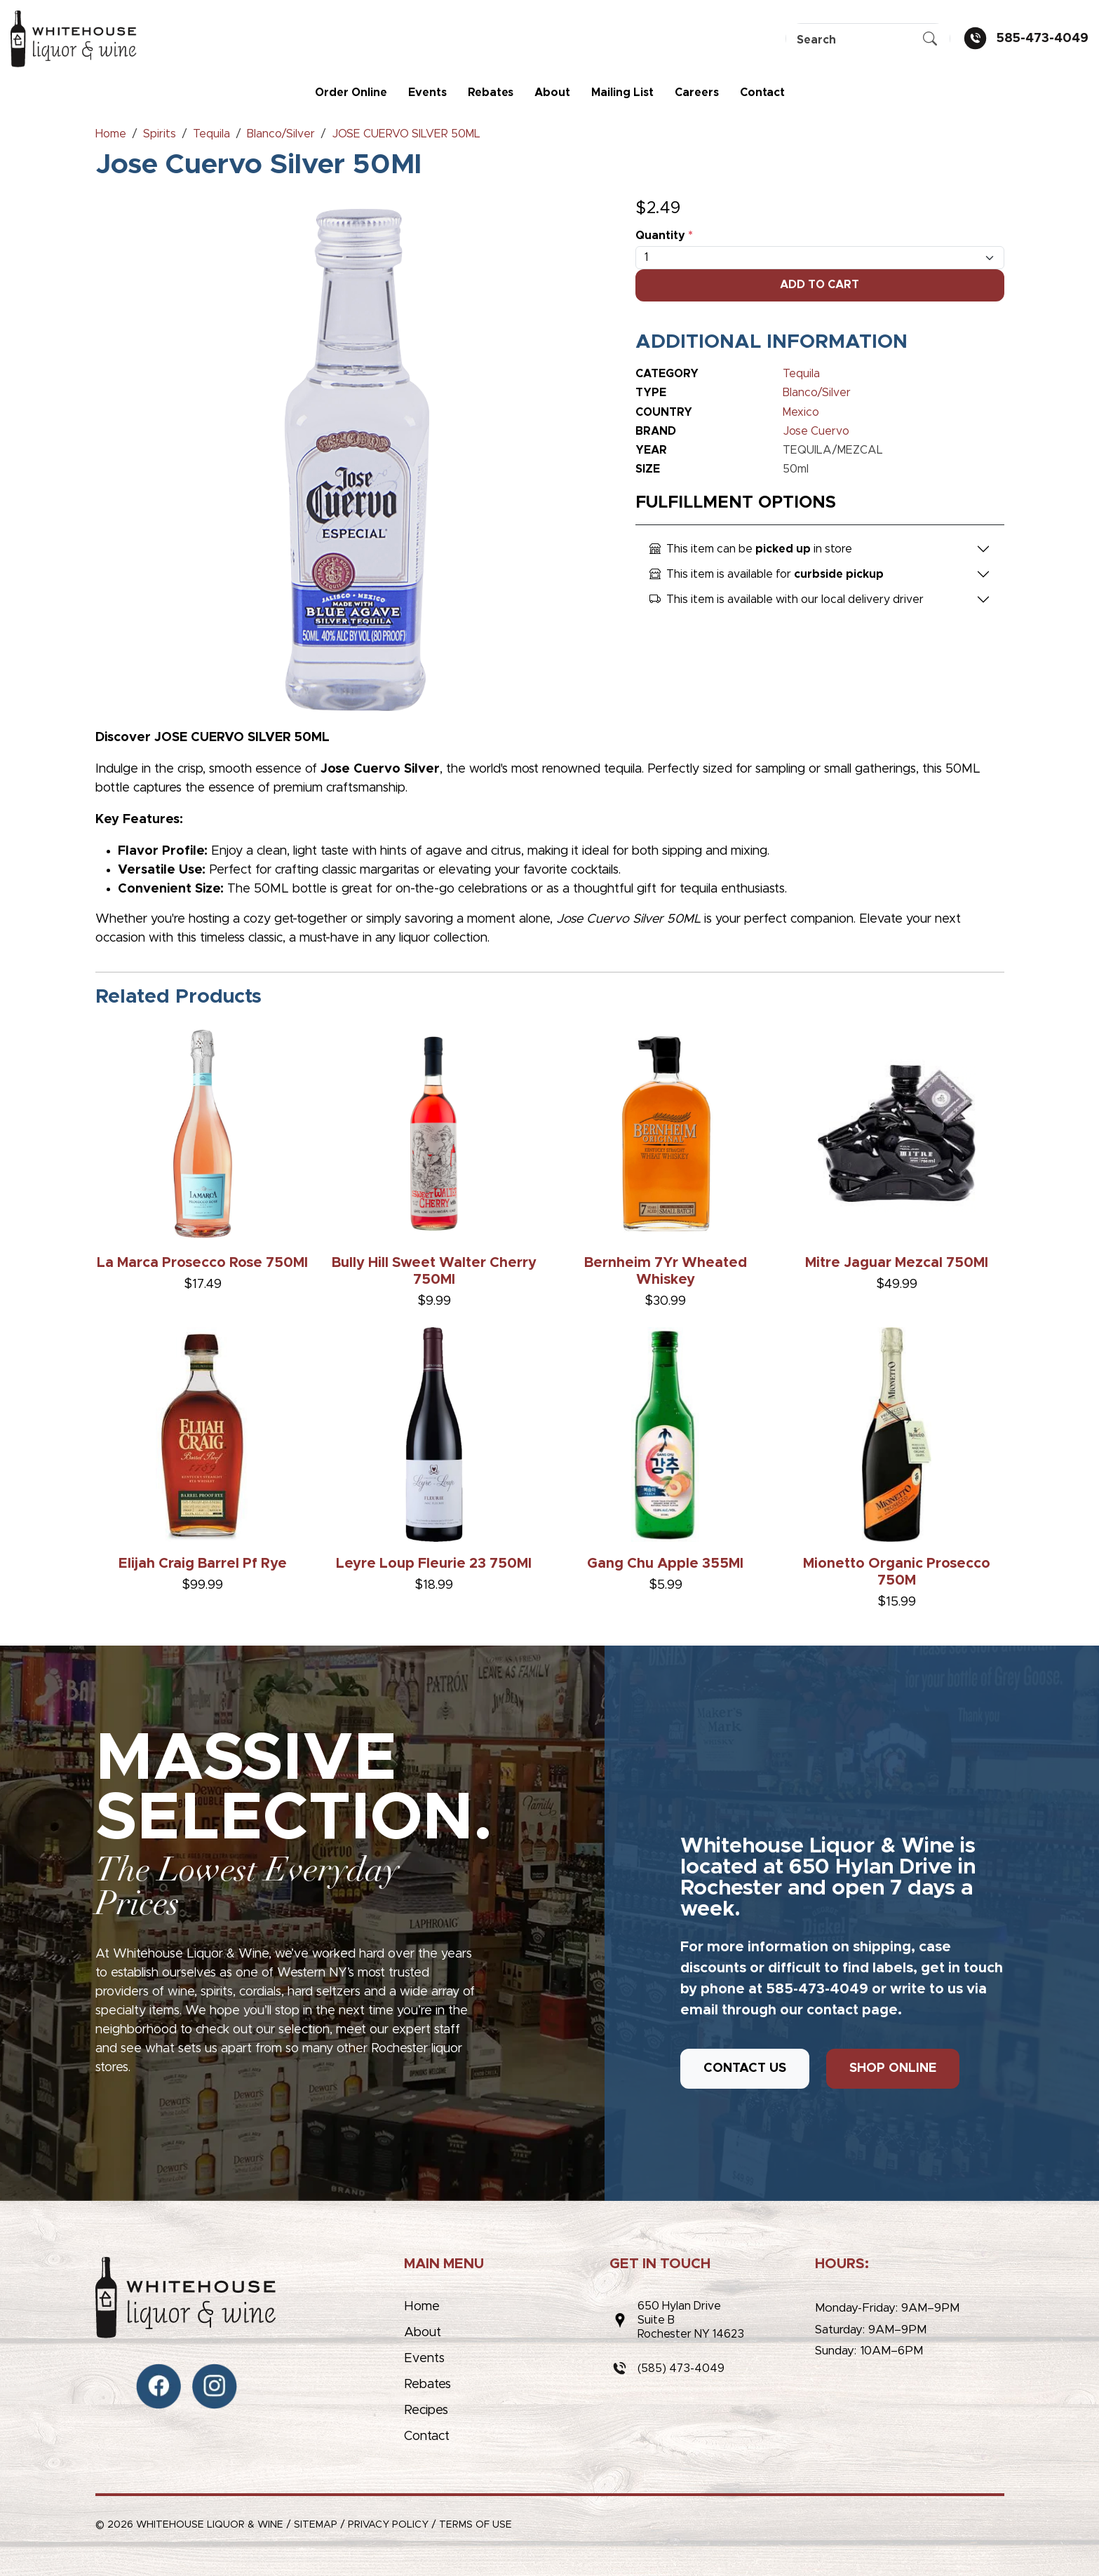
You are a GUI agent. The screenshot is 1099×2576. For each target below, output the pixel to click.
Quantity (664, 235)
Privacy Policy (388, 2525)
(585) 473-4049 (681, 2368)
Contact (762, 92)
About (552, 92)
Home (422, 2306)
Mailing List (622, 92)
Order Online (351, 92)
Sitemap (315, 2525)
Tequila (801, 373)
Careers (697, 92)
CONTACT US (744, 2068)
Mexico (801, 412)
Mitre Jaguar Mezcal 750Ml (896, 1263)
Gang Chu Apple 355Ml (665, 1564)
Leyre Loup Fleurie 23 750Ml (434, 1564)
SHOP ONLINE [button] (892, 2068)
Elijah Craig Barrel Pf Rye (203, 1564)
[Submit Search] (930, 40)
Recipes (426, 2410)
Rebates (490, 92)
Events (427, 92)
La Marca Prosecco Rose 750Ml (202, 1263)
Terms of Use (475, 2525)
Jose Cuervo (816, 431)
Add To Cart (819, 284)
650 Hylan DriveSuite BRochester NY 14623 (691, 2320)
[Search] (868, 39)
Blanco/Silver (817, 392)
